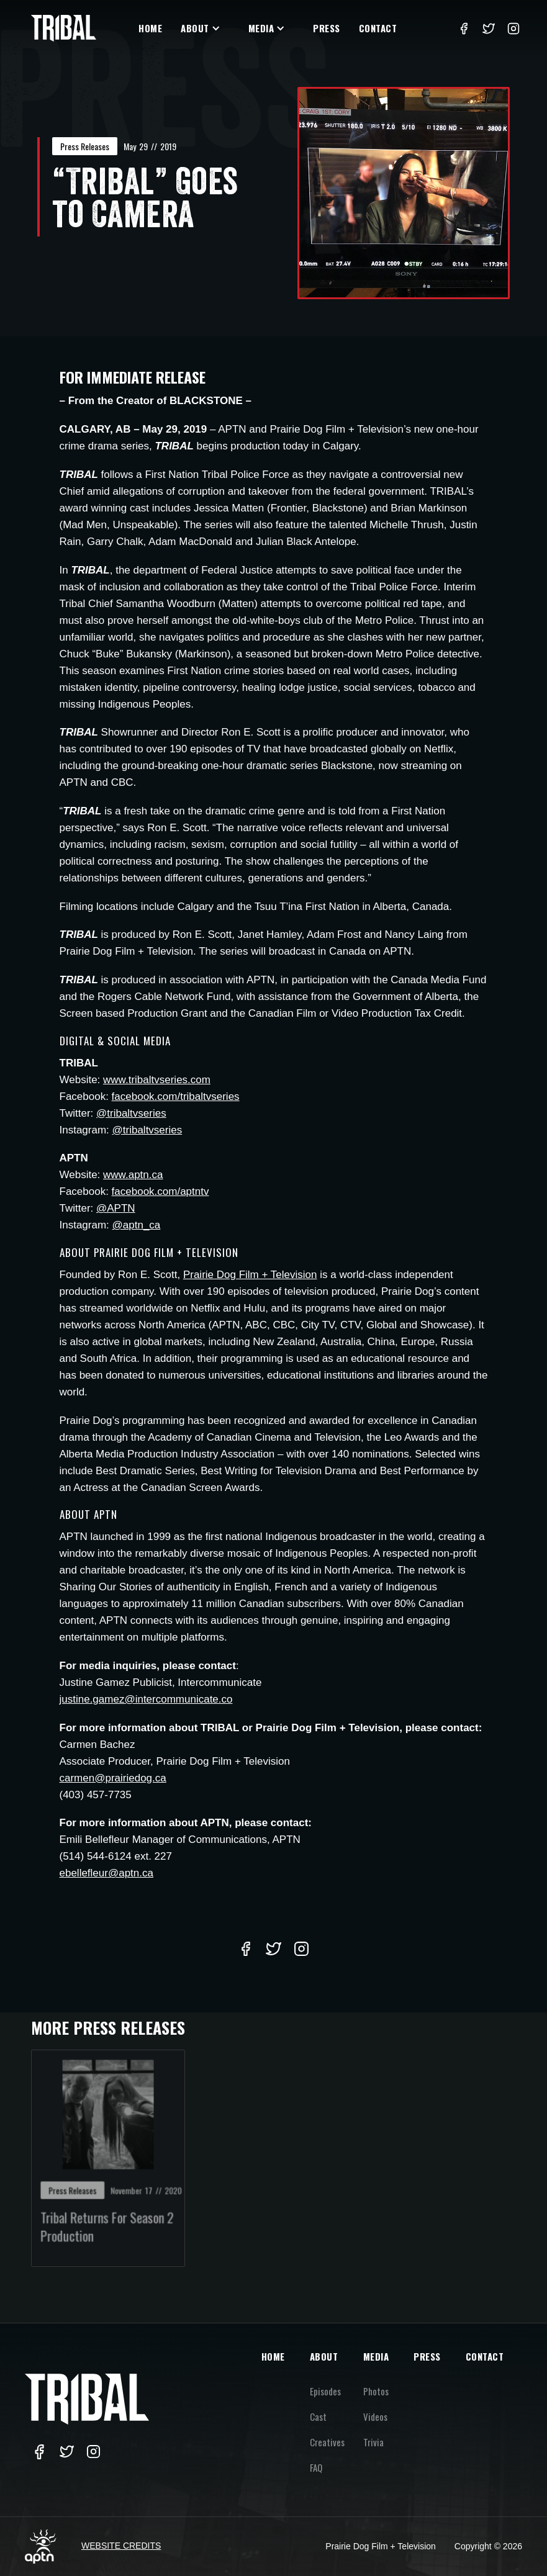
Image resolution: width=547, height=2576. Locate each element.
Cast (318, 2416)
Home (150, 28)
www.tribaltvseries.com (156, 1080)
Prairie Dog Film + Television (250, 1275)
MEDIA (376, 2356)
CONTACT (485, 2356)
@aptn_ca (136, 1225)
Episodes (325, 2391)
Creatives (327, 2442)
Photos (376, 2391)
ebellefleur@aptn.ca (106, 1873)
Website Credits (121, 2546)
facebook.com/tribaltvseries (176, 1096)
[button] (205, 28)
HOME (273, 2356)
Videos (375, 2416)
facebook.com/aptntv (160, 1191)
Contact (378, 28)
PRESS (427, 2356)
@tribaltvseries (131, 1113)
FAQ (316, 2467)
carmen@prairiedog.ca (113, 1778)
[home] (63, 28)
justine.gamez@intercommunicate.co (146, 1699)
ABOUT (324, 2356)
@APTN (115, 1208)
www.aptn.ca (133, 1175)
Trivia (373, 2442)
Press (326, 28)
